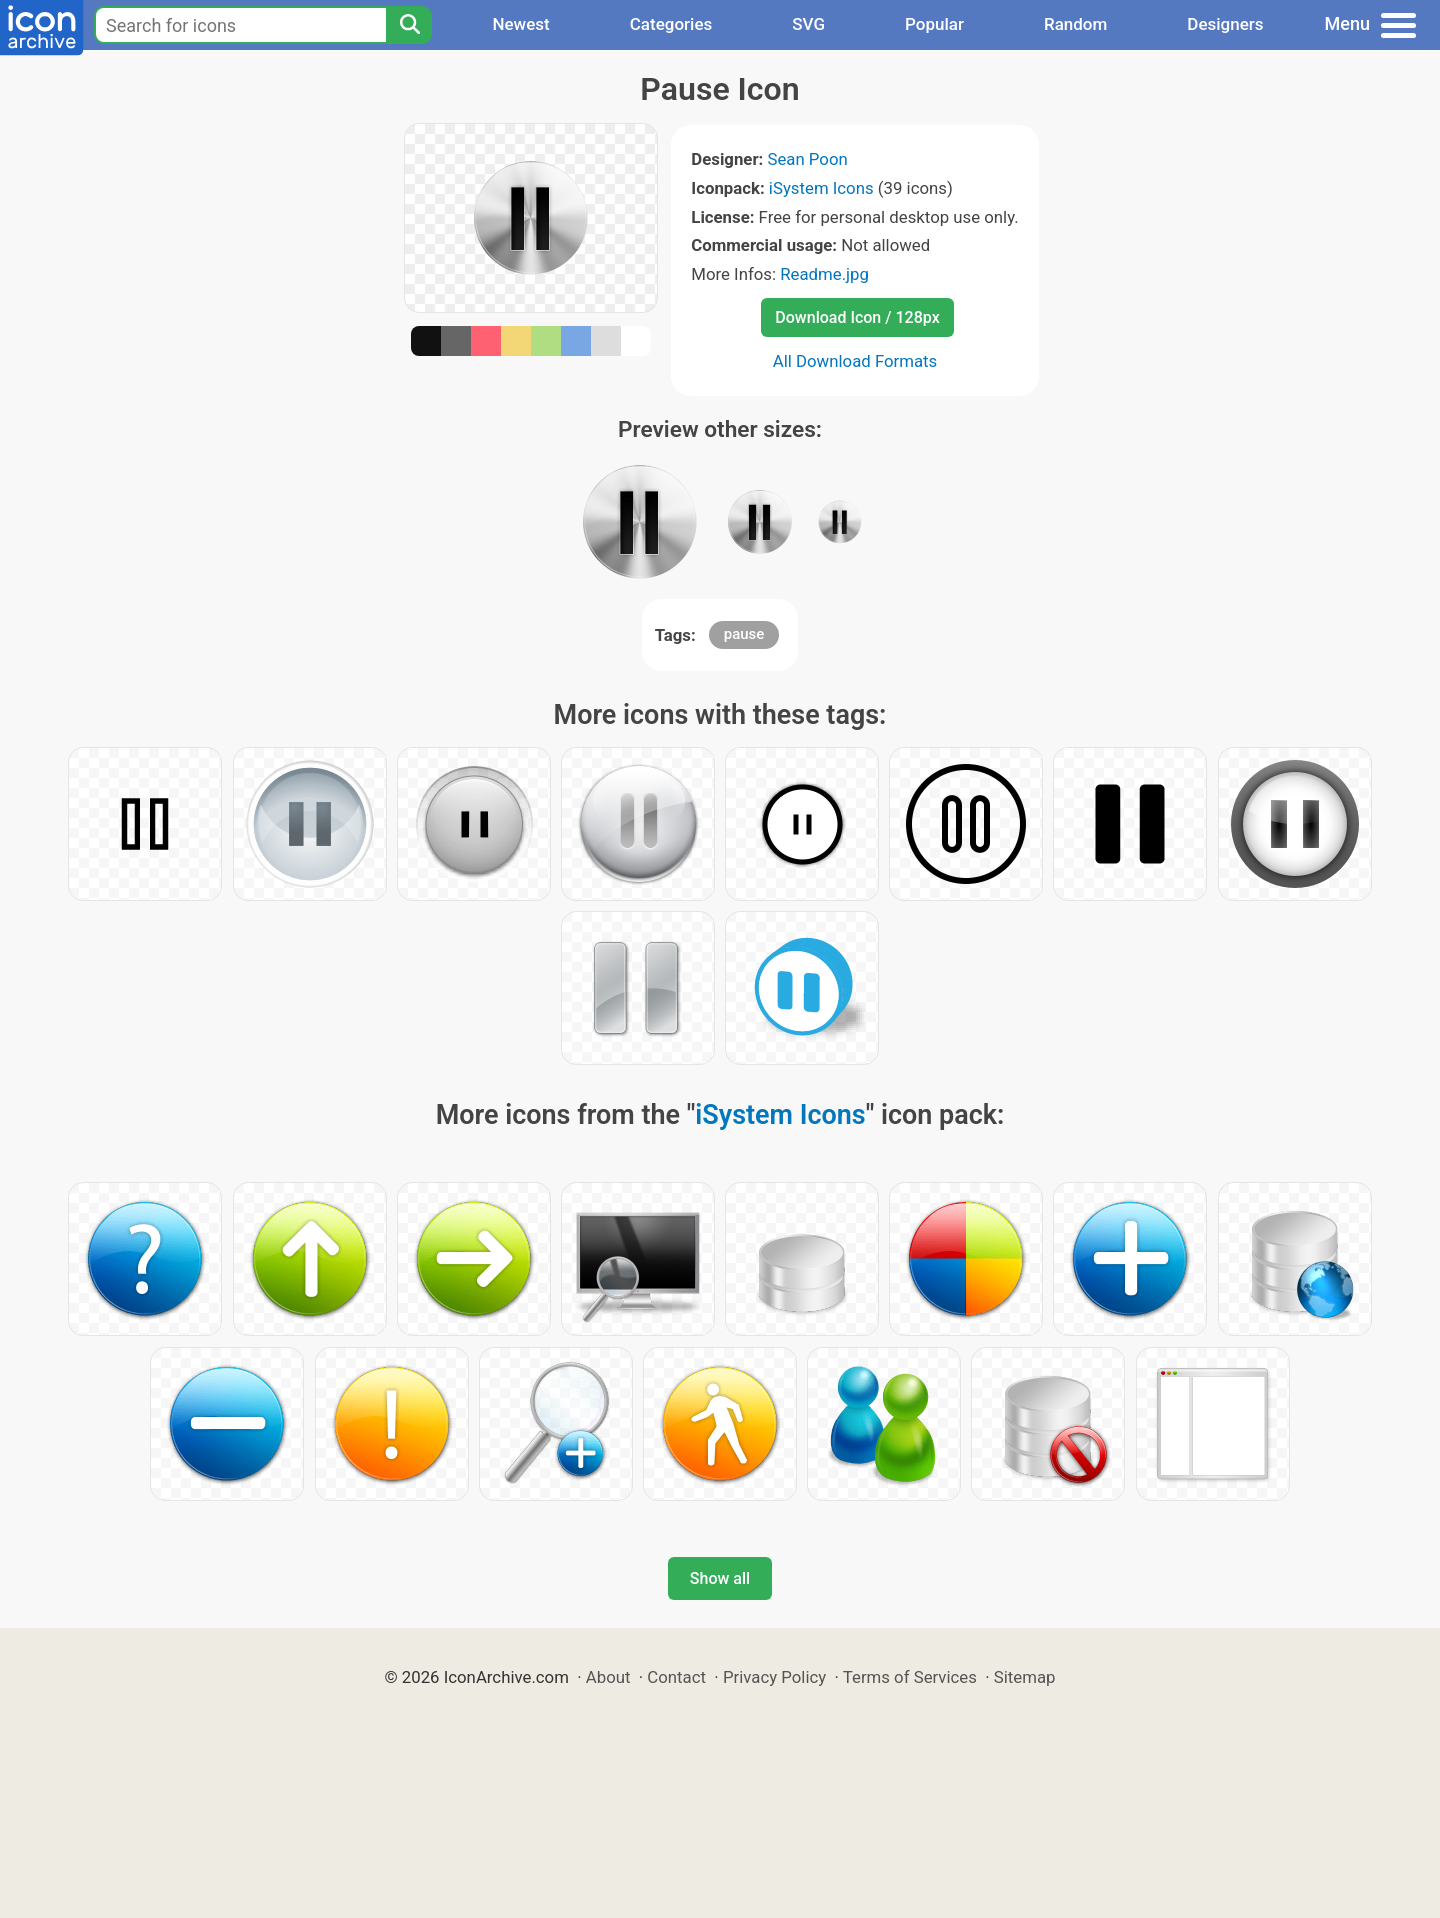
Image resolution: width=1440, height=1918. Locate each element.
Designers (1225, 24)
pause (744, 634)
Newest (520, 24)
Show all (720, 1578)
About (608, 1677)
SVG (808, 24)
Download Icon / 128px (857, 317)
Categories (671, 24)
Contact (676, 1677)
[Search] (409, 25)
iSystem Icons (821, 188)
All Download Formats (855, 361)
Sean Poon (807, 159)
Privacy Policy (774, 1677)
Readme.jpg (824, 274)
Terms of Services (910, 1677)
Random (1075, 24)
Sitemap (1025, 1677)
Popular (934, 24)
